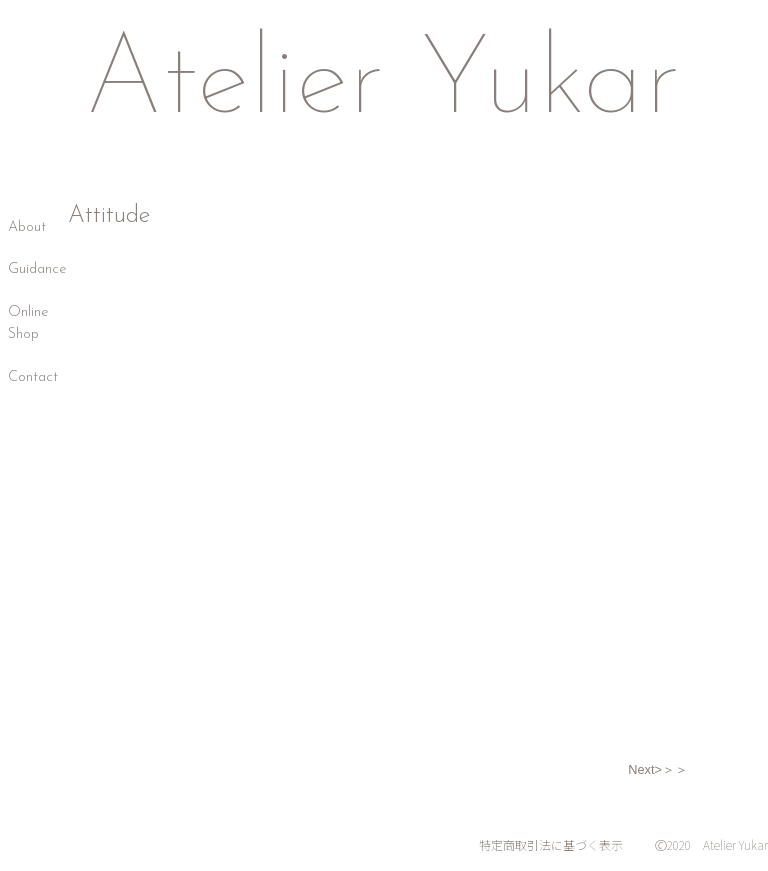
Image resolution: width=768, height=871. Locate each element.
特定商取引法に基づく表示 (551, 844)
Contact (33, 377)
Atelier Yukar (382, 84)
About (27, 227)
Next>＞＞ (658, 769)
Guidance (37, 269)
